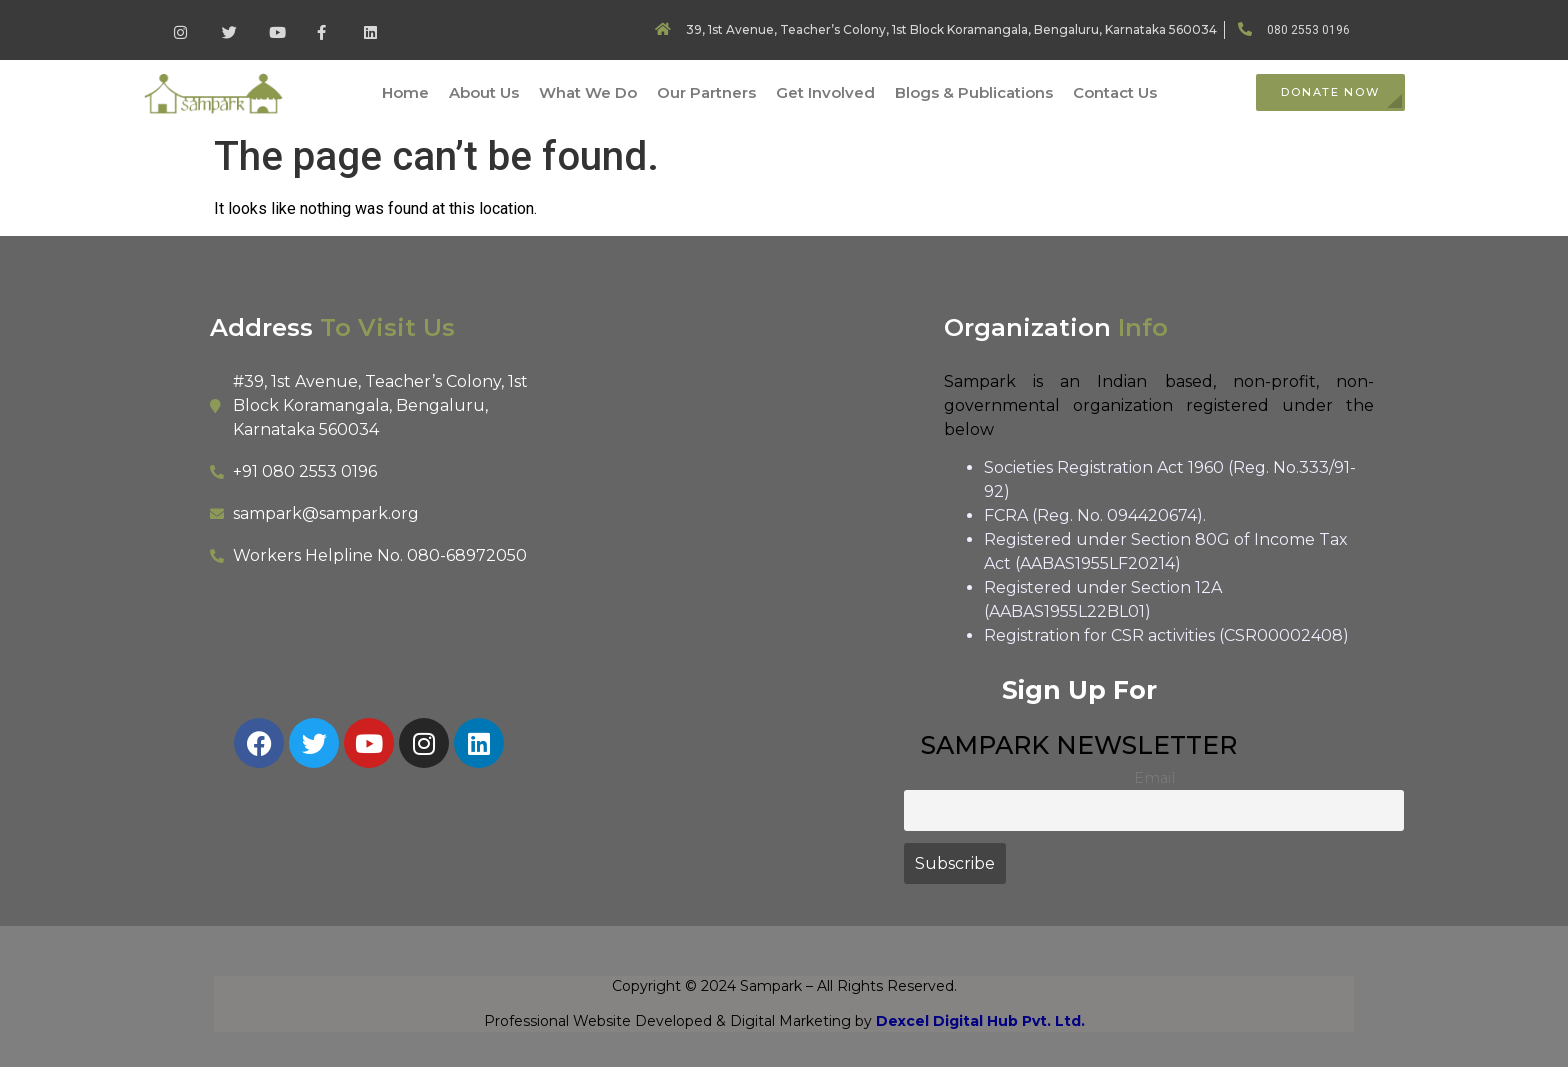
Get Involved (825, 92)
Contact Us (1115, 92)
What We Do (588, 92)
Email (1154, 778)
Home (405, 92)
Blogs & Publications (974, 92)
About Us (484, 92)
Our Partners (706, 92)
